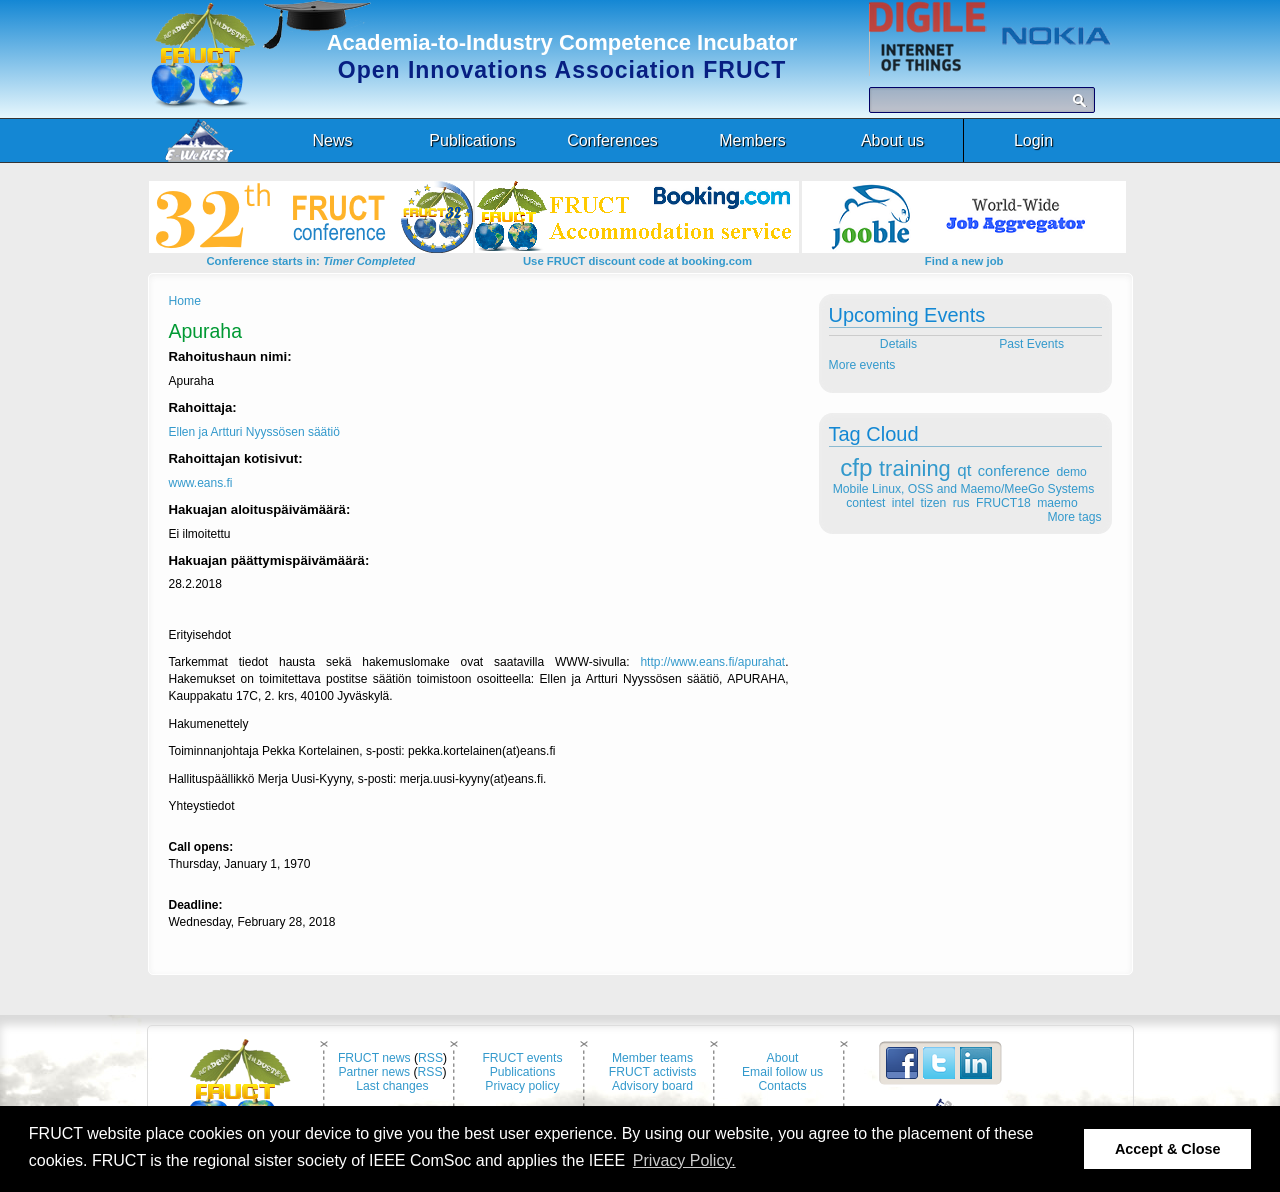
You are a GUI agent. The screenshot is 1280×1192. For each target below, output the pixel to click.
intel (903, 503)
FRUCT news (374, 1058)
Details (896, 344)
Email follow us (782, 1072)
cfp (856, 467)
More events (862, 365)
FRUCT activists (653, 1072)
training (915, 468)
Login (1033, 140)
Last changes (392, 1086)
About (783, 1058)
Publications (523, 1072)
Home (185, 301)
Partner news (374, 1072)
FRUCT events (522, 1058)
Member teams (652, 1058)
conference (1014, 471)
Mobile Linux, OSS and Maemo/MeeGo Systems (963, 489)
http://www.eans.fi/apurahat (712, 662)
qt (964, 470)
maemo (1057, 503)
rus (961, 503)
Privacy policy (522, 1086)
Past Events (1033, 344)
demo (1071, 472)
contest (865, 503)
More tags (1074, 517)
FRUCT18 (1003, 503)
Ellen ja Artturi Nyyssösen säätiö (254, 432)
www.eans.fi (201, 483)
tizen (934, 503)
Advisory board (652, 1086)
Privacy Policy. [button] (684, 1160)
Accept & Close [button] (1168, 1149)
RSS (430, 1058)
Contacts (783, 1086)
